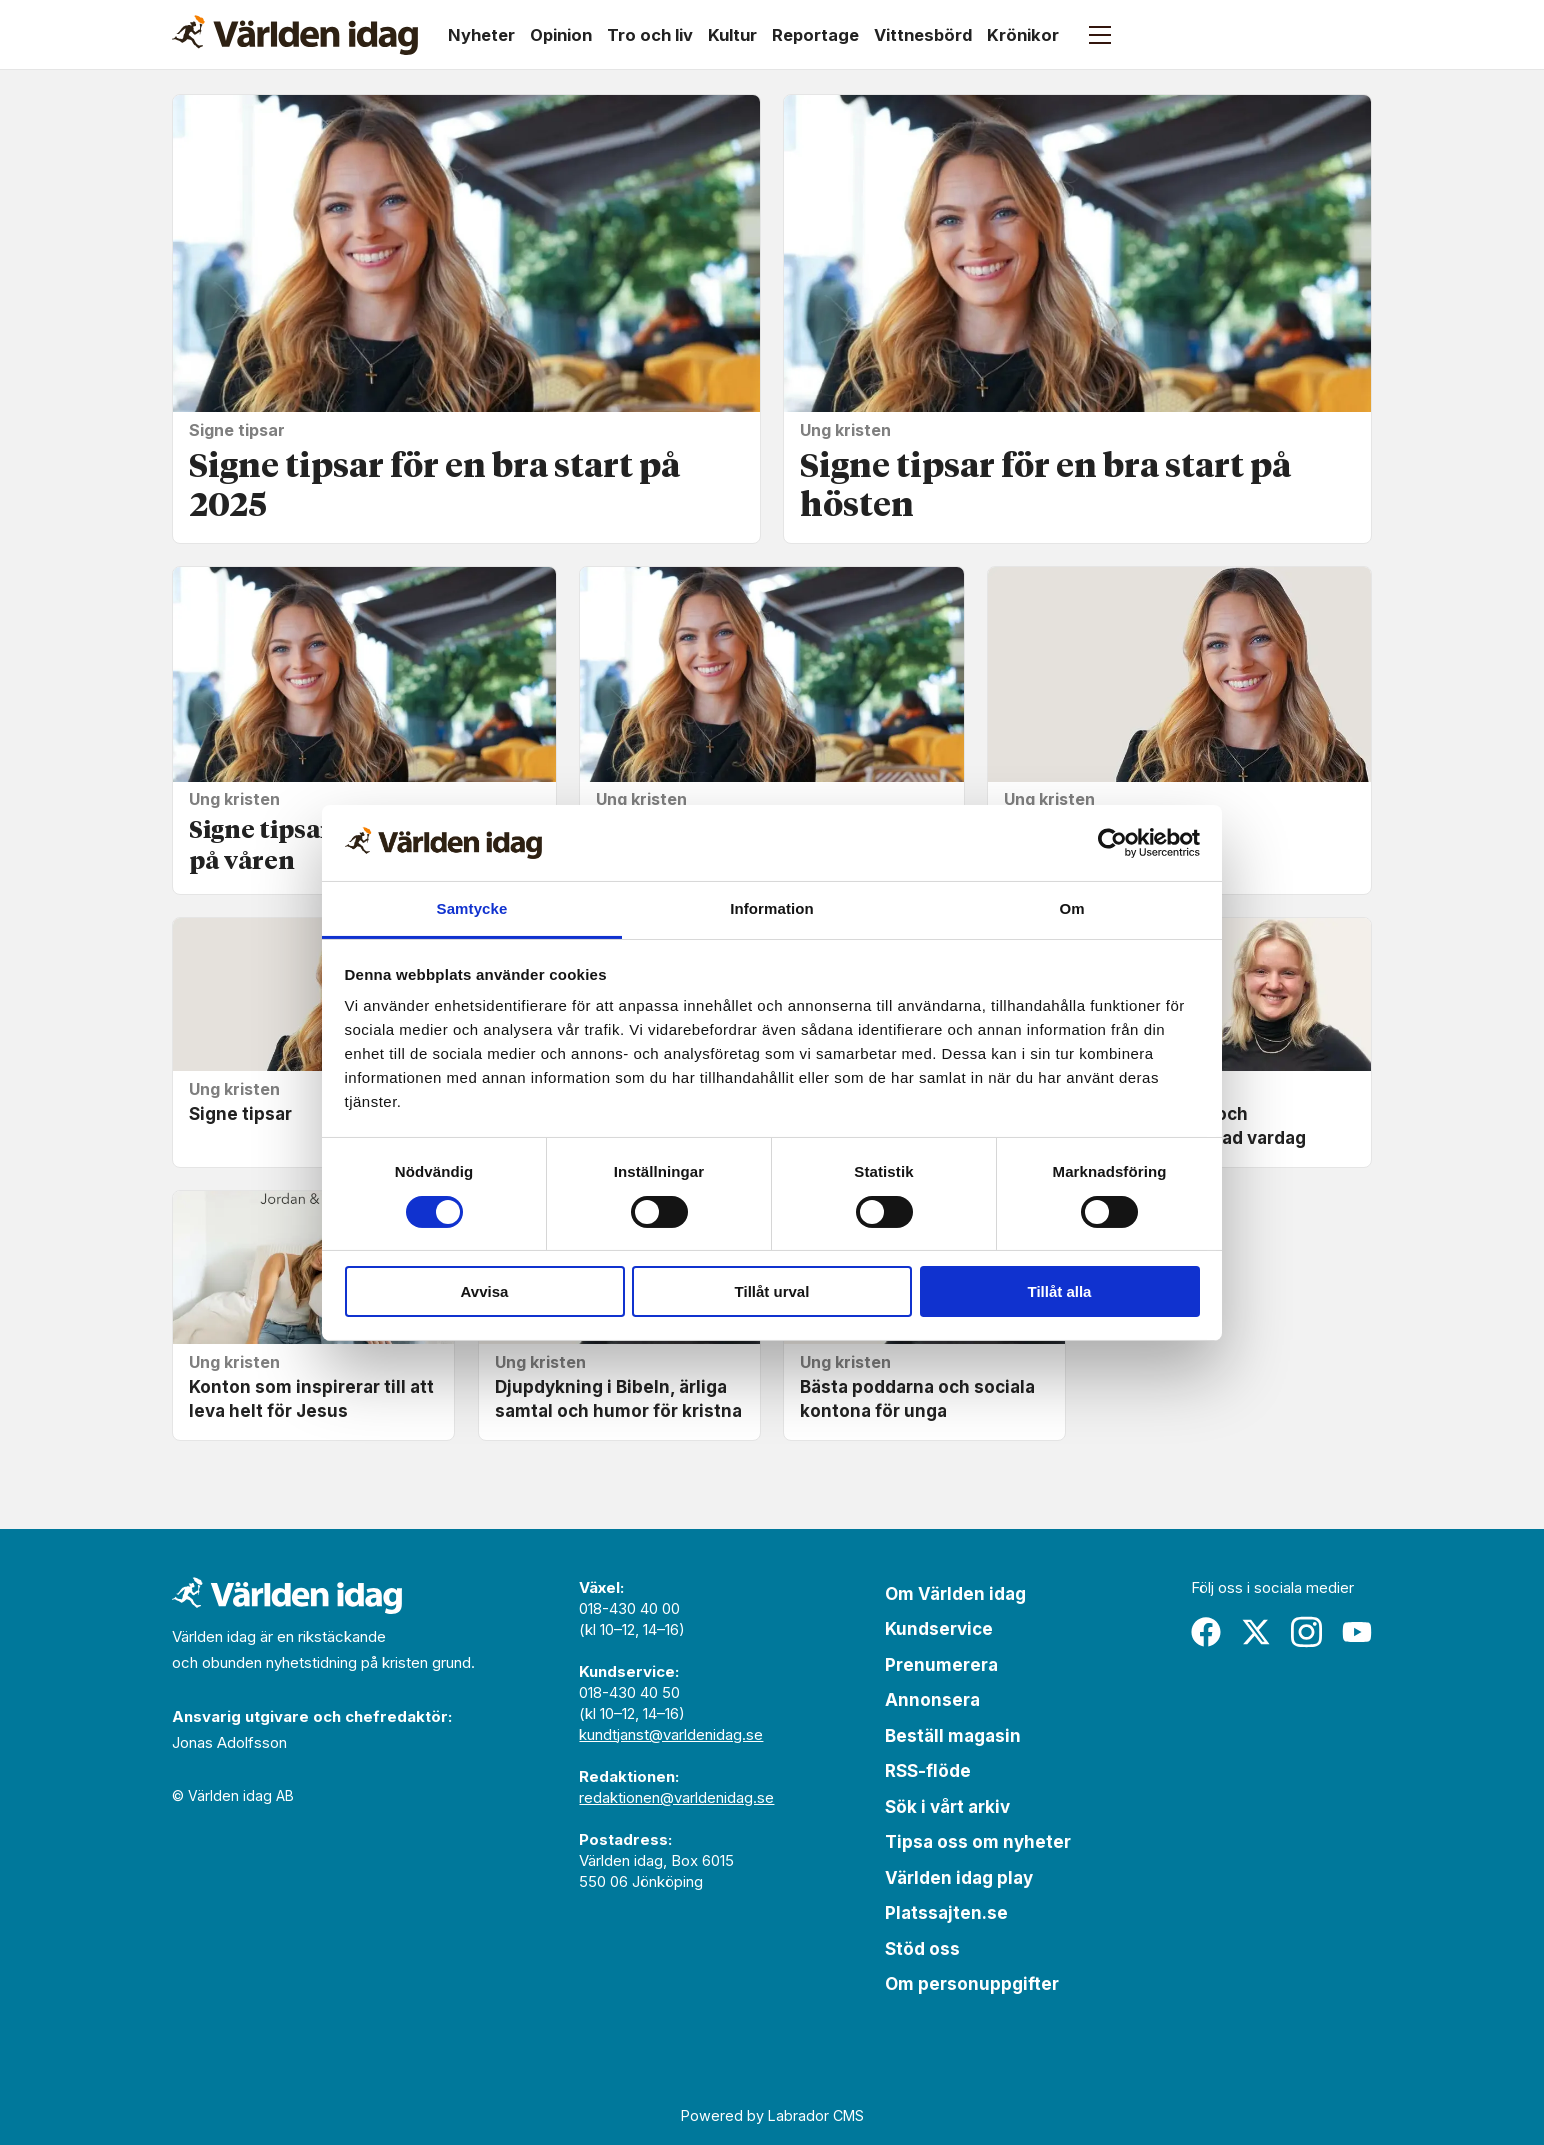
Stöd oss (922, 1949)
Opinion (561, 35)
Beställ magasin (953, 1736)
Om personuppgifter (972, 1984)
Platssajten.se (946, 1913)
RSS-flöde (928, 1771)
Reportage (815, 35)
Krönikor (1023, 35)
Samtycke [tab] (472, 908)
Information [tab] (772, 908)
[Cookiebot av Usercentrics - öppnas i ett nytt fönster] (1112, 843)
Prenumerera (941, 1665)
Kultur (732, 35)
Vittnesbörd (923, 35)
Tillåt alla (1060, 1291)
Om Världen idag (955, 1594)
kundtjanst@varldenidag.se (671, 1734)
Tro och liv (650, 35)
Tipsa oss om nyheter (978, 1842)
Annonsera (932, 1700)
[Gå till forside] (295, 35)
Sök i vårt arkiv (947, 1807)
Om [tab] (1071, 908)
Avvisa (485, 1291)
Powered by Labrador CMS (772, 2115)
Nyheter (481, 35)
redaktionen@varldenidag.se (676, 1797)
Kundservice (939, 1629)
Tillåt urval (772, 1291)
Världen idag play (959, 1878)
